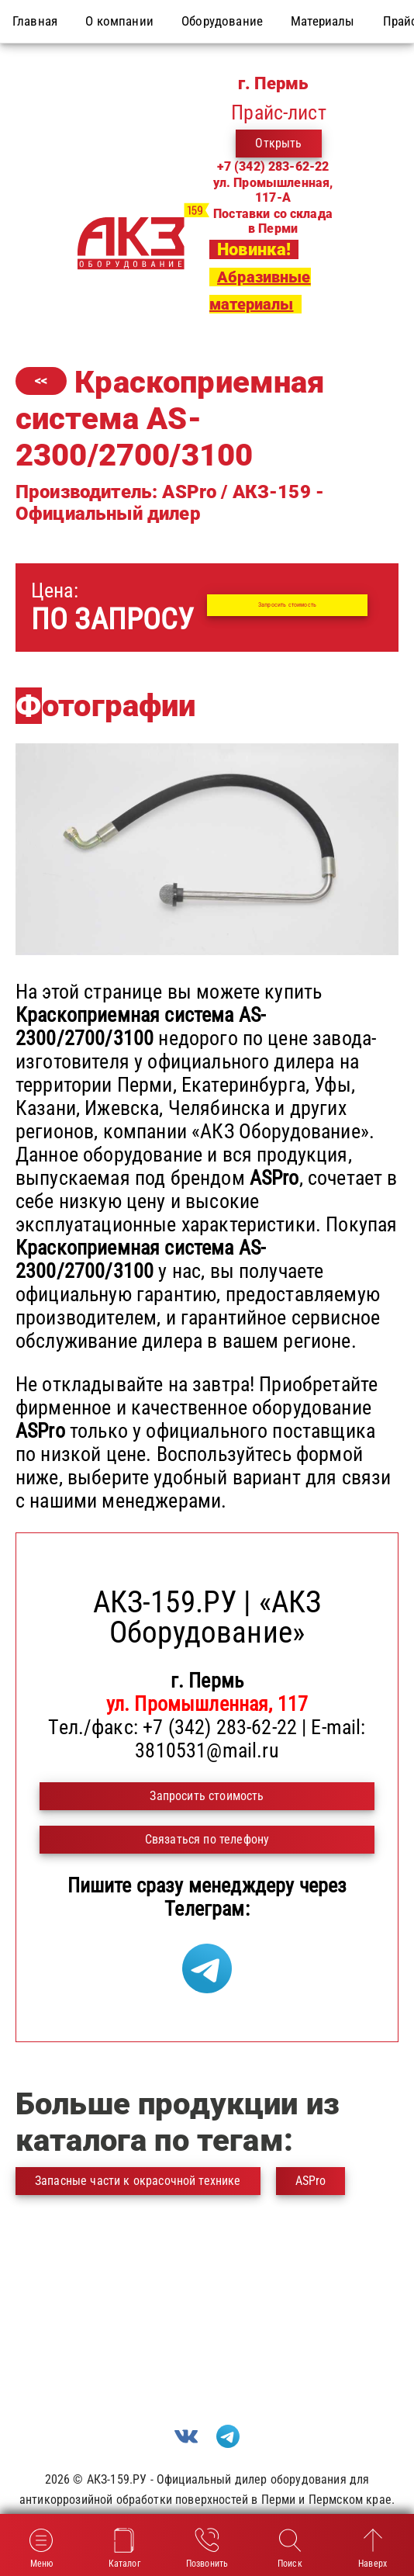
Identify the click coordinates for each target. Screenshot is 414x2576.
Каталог (124, 2547)
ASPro (310, 2180)
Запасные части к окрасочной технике (138, 2180)
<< (41, 380)
